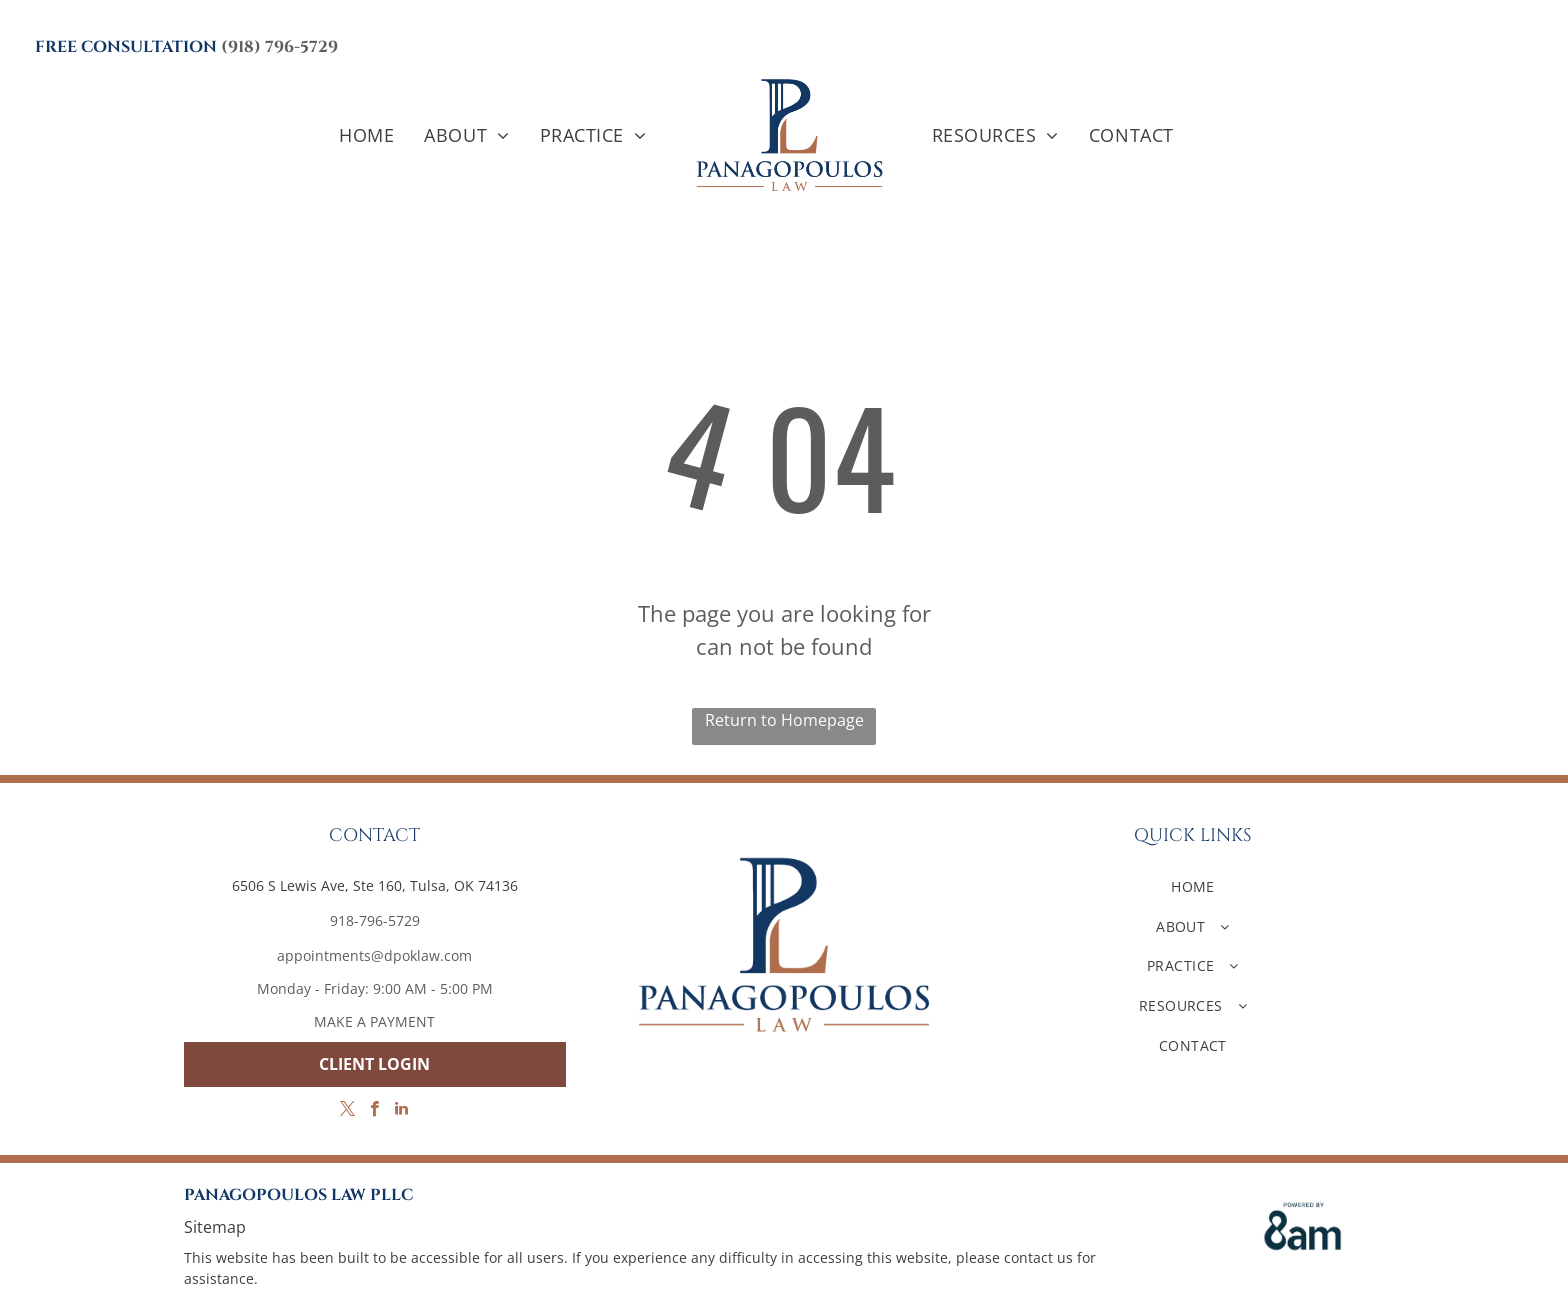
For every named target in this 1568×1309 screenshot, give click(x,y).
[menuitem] (366, 135)
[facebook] (374, 1111)
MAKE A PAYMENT (374, 1021)
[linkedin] (401, 1111)
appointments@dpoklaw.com (374, 955)
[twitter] (347, 1111)
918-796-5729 (375, 920)
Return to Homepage (784, 720)
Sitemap (215, 1227)
